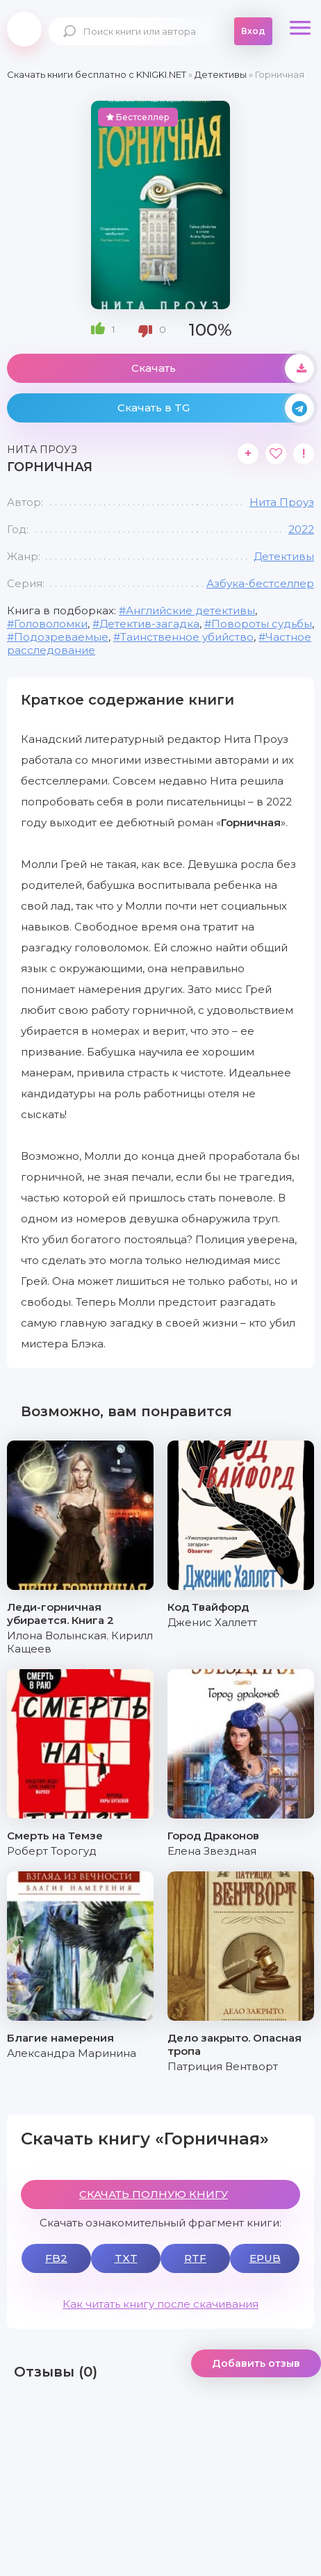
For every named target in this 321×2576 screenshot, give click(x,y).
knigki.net (24, 29)
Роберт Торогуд (52, 1850)
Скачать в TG (215, 408)
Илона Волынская (56, 1635)
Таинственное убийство (187, 636)
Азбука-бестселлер (260, 583)
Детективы (284, 556)
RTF (195, 2258)
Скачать (222, 368)
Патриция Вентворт (222, 2066)
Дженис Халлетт (212, 1622)
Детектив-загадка (149, 623)
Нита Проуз (281, 502)
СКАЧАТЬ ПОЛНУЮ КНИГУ (153, 2194)
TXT (126, 2258)
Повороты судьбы (261, 623)
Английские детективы (190, 610)
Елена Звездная (211, 1850)
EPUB (265, 2258)
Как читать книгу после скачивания (160, 2304)
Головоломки (51, 623)
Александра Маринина (71, 2053)
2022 (301, 529)
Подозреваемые (61, 636)
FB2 (56, 2258)
